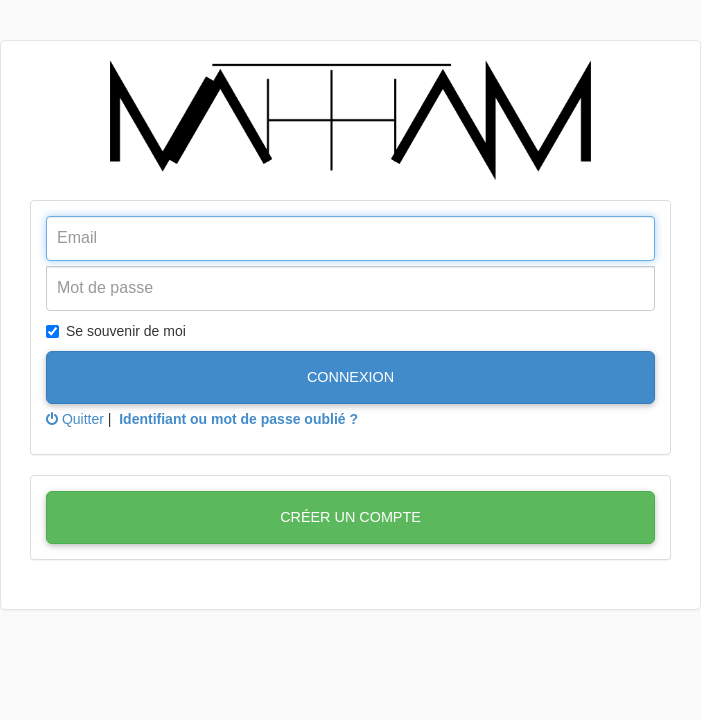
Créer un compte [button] (350, 517)
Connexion (350, 377)
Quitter (75, 419)
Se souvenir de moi (116, 331)
